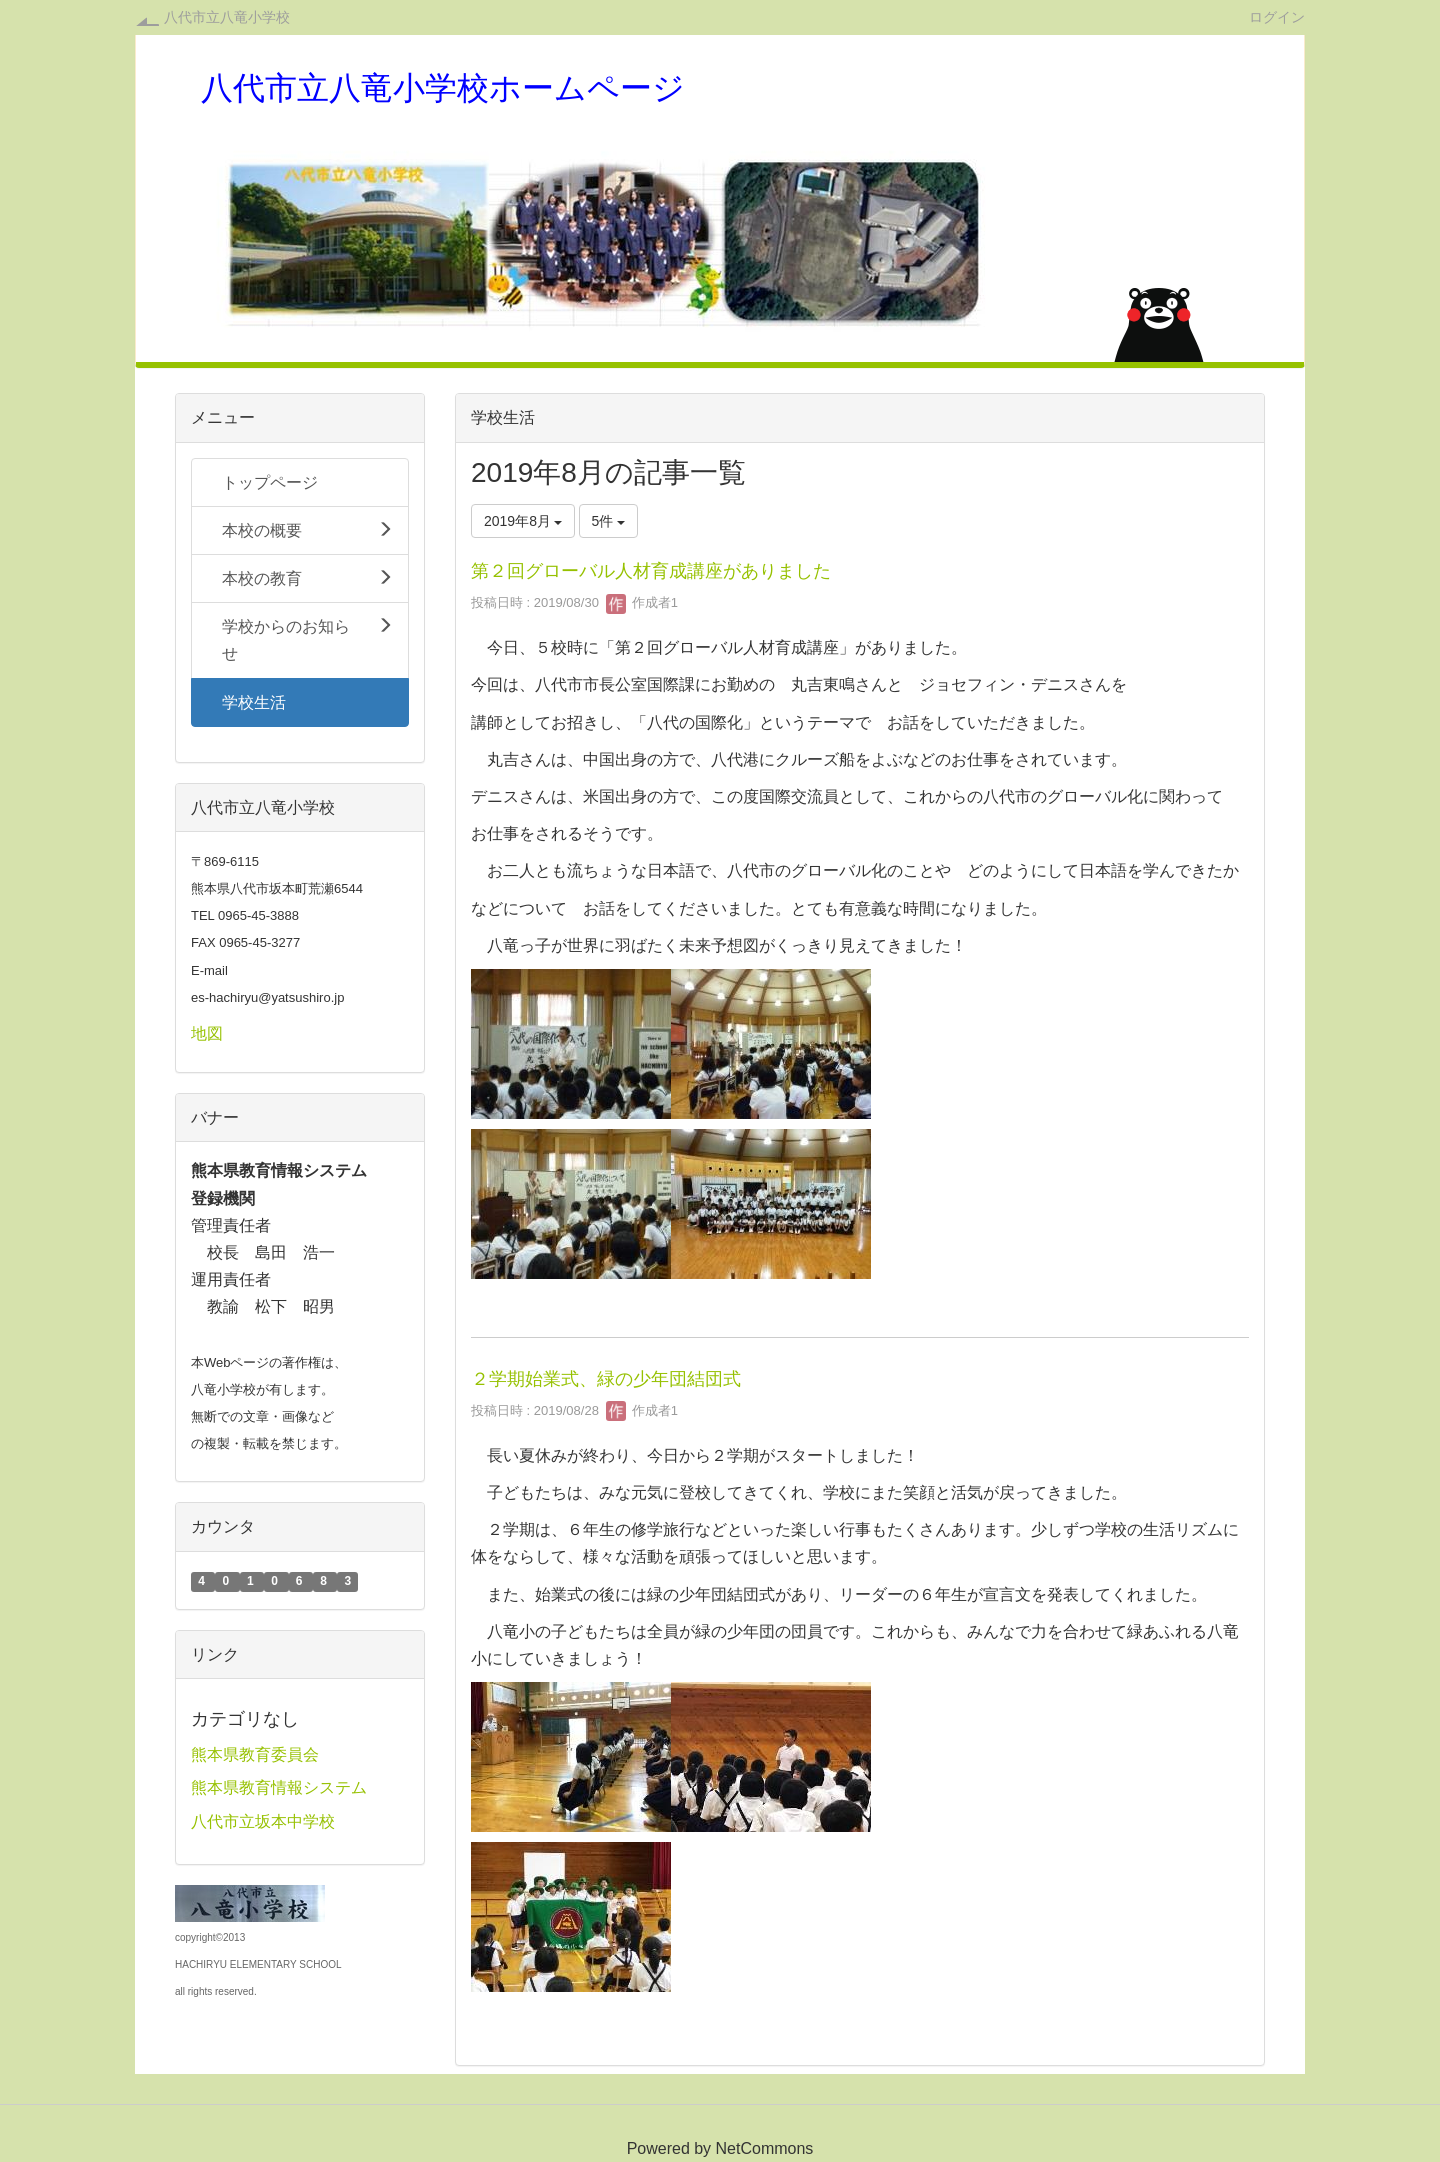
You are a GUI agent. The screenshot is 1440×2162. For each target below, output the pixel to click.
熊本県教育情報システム (279, 1787)
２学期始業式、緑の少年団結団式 (606, 1379)
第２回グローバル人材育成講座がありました (651, 571)
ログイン (1277, 16)
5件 (609, 521)
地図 (207, 1033)
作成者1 (642, 602)
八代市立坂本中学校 (263, 1821)
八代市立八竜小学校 (227, 17)
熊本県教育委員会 (255, 1754)
